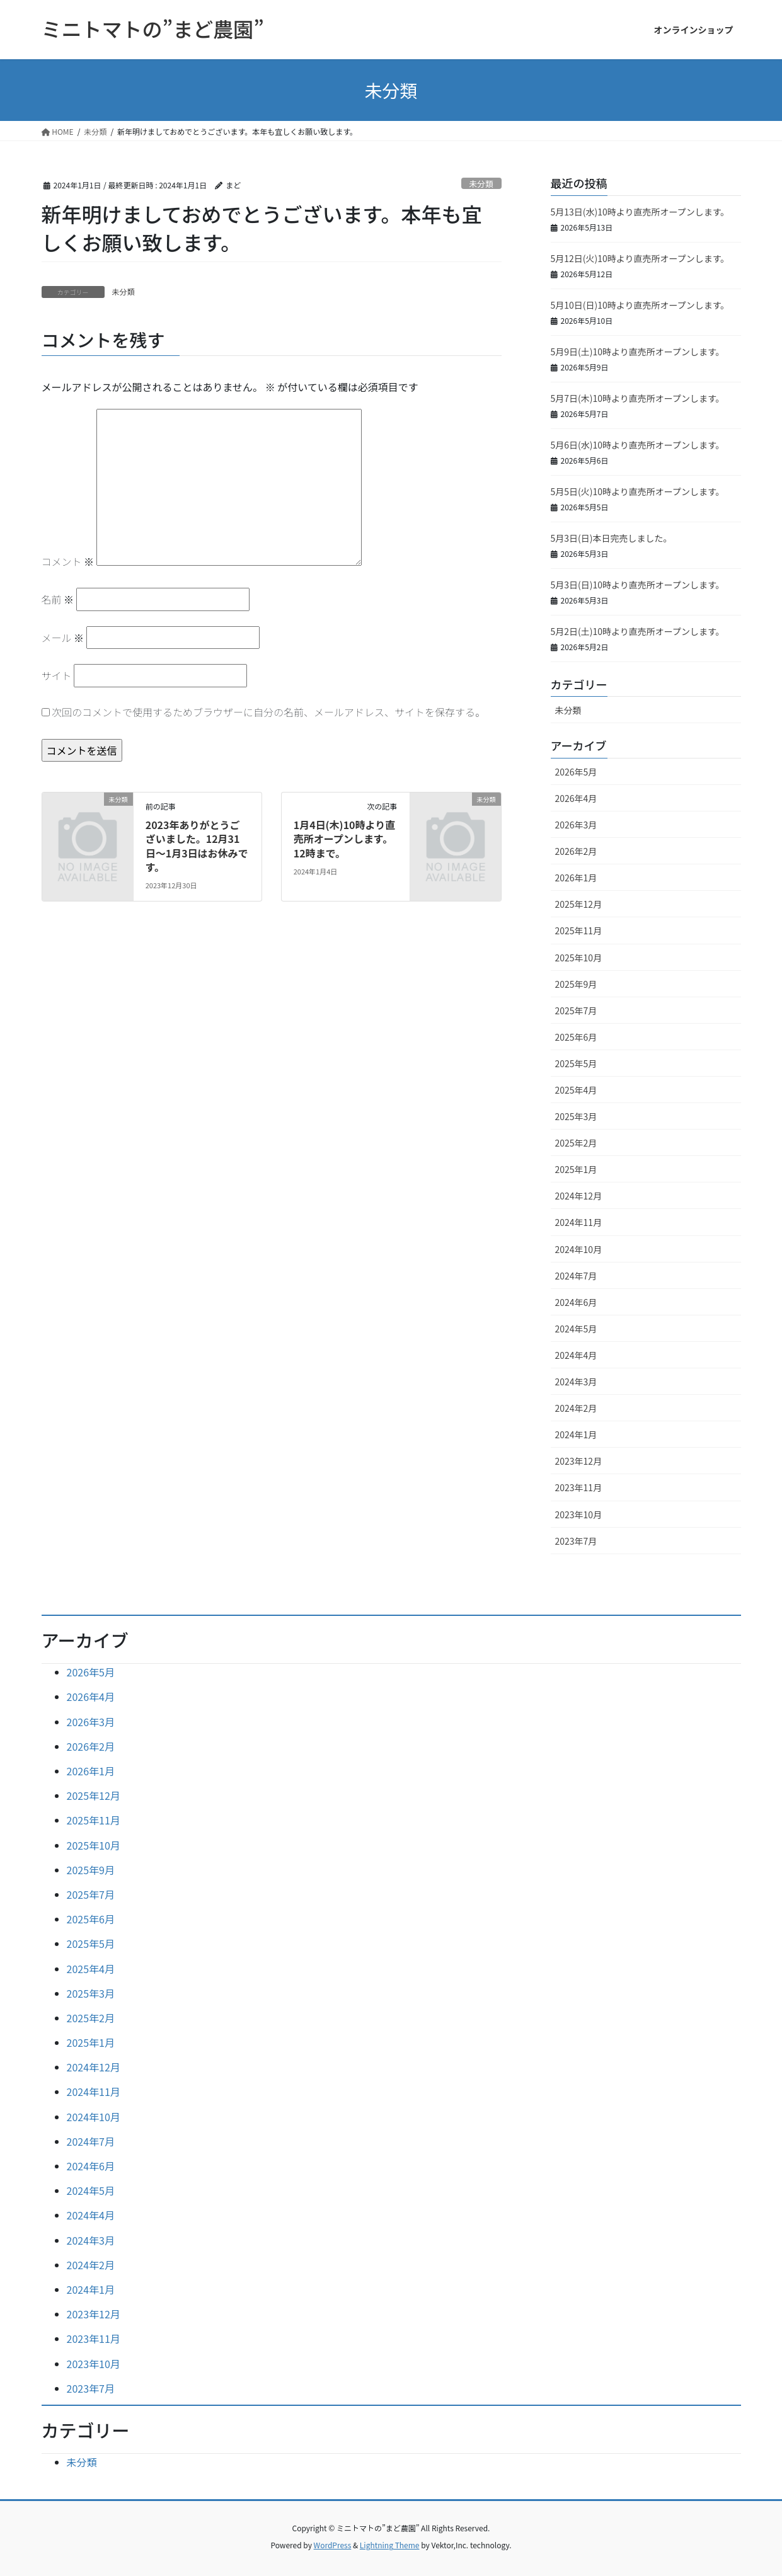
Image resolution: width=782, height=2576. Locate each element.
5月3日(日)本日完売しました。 (611, 538)
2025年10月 (578, 957)
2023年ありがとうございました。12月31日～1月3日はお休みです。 (197, 845)
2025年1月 (576, 1169)
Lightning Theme (390, 2544)
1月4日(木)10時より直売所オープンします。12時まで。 (345, 839)
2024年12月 (578, 1195)
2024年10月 (578, 1249)
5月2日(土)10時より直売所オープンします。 (638, 631)
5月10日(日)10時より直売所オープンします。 (640, 305)
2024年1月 (576, 1434)
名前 (58, 599)
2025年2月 (576, 1142)
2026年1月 (576, 877)
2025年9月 (576, 984)
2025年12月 (578, 904)
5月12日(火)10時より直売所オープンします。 (640, 258)
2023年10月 (578, 1514)
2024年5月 (576, 1328)
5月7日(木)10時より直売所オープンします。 (638, 398)
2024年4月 (576, 1355)
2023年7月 (576, 1541)
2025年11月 (578, 930)
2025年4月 (576, 1090)
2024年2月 (576, 1408)
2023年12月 (578, 1461)
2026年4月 (576, 798)
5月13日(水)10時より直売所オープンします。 (640, 211)
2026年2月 (576, 851)
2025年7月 (576, 1010)
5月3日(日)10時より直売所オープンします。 (638, 584)
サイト (57, 675)
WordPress (333, 2544)
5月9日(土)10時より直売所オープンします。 (638, 351)
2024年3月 (576, 1381)
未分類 (481, 184)
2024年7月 (576, 1275)
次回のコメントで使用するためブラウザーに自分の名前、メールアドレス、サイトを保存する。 (268, 711)
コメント (68, 561)
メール (63, 637)
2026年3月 (576, 824)
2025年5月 (576, 1063)
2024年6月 (576, 1302)
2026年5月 (576, 771)
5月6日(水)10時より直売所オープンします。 (638, 444)
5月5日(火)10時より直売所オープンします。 (638, 491)
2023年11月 (578, 1487)
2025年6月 (576, 1037)
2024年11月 (578, 1222)
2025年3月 (576, 1116)
